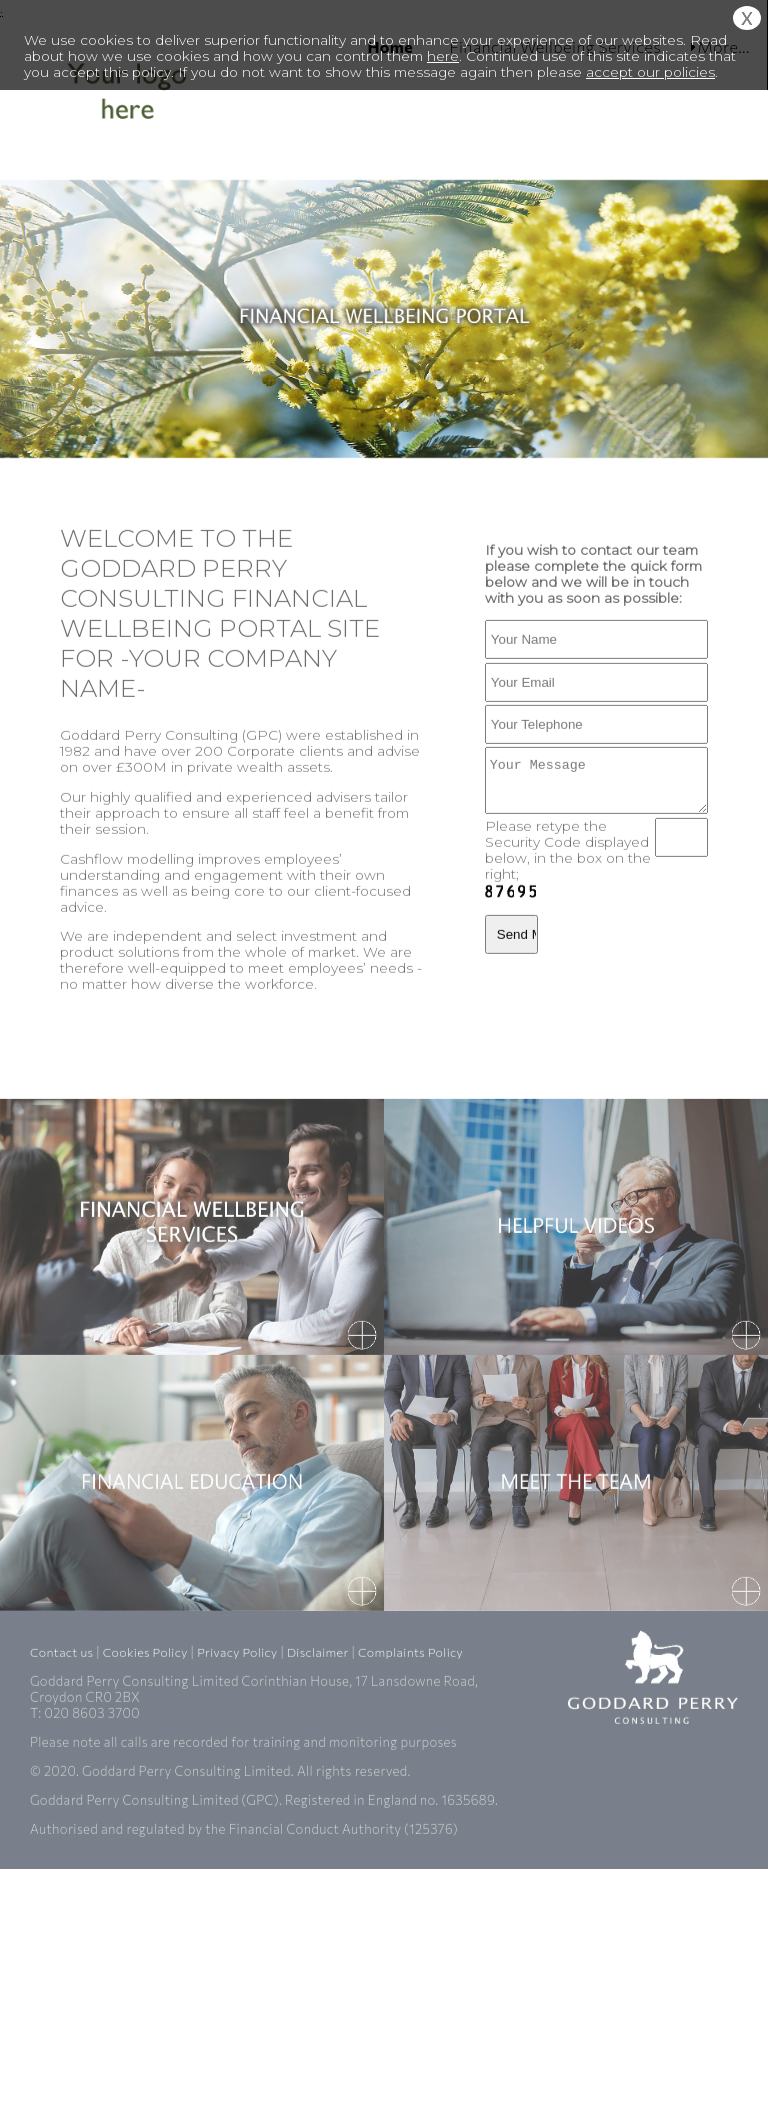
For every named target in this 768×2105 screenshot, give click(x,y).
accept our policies (650, 72)
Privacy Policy (237, 1762)
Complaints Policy (410, 1762)
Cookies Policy (145, 1762)
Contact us (61, 1762)
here (443, 56)
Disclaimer (318, 1762)
